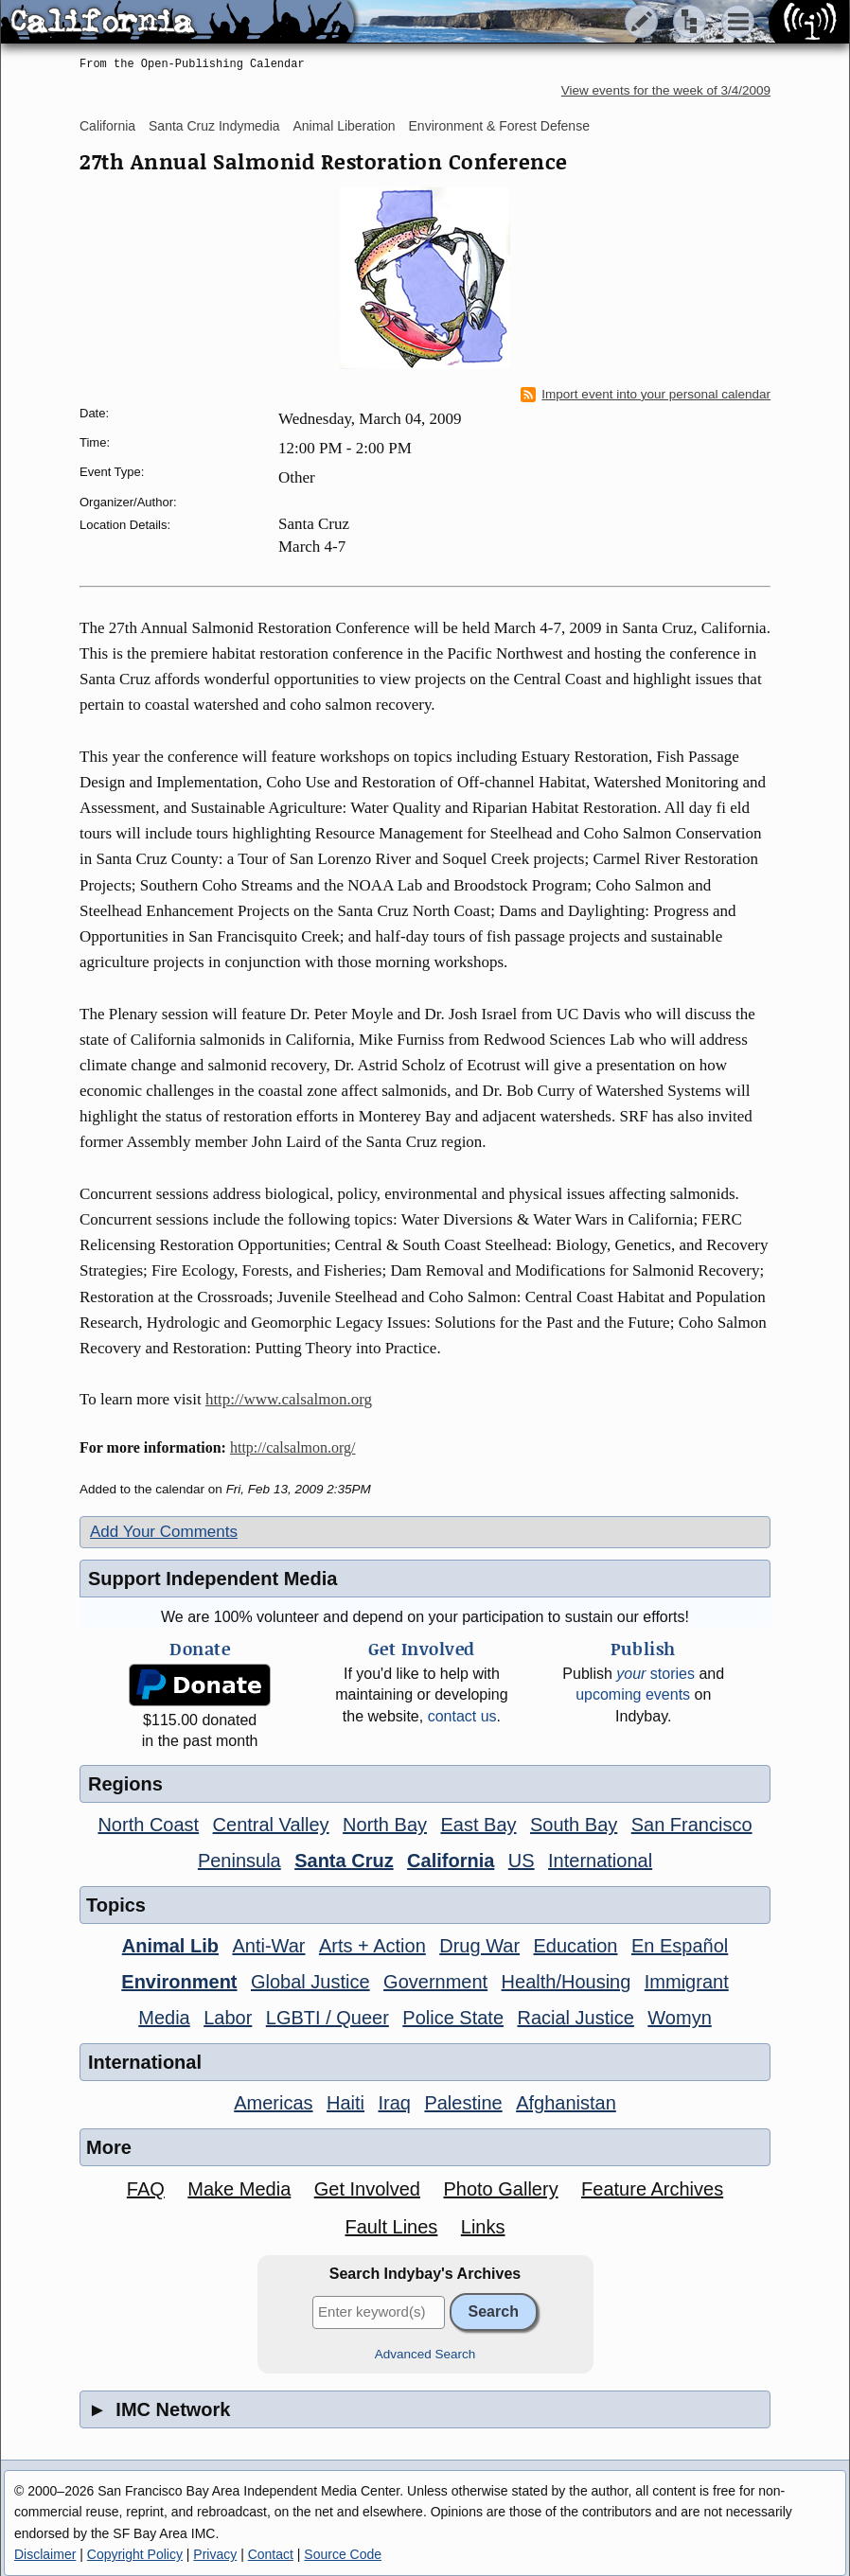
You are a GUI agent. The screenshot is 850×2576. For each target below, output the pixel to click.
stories (655, 1674)
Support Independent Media (212, 1578)
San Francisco (692, 1824)
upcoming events (633, 1694)
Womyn (679, 2017)
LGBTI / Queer (327, 2017)
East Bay (478, 1824)
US (521, 1860)
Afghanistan (566, 2102)
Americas (273, 2102)
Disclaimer (45, 2554)
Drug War (479, 1945)
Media (163, 2017)
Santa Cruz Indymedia (214, 125)
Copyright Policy (135, 2554)
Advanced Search (425, 2354)
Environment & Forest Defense (499, 125)
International (600, 1860)
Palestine (463, 2102)
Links (483, 2226)
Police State (453, 2017)
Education (576, 1945)
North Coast (148, 1824)
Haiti (345, 2102)
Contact (270, 2554)
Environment (179, 1981)
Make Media (239, 2189)
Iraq (394, 2102)
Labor (228, 2017)
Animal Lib (170, 1945)
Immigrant (687, 1981)
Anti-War (268, 1945)
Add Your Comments (164, 1532)
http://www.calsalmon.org (288, 1399)
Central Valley (271, 1824)
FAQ (146, 2189)
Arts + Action (372, 1945)
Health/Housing (566, 1981)
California (107, 125)
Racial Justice (575, 2017)
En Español (679, 1945)
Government (435, 1981)
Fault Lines (391, 2226)
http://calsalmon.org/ (293, 1447)
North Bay (385, 1824)
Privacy (215, 2554)
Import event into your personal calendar (645, 394)
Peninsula (239, 1860)
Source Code (342, 2554)
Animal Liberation (343, 125)
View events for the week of (665, 90)
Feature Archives (652, 2189)
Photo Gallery (500, 2189)
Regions (125, 1783)
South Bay (573, 1824)
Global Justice (310, 1981)
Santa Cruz (343, 1860)
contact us (462, 1716)
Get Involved (367, 2189)
